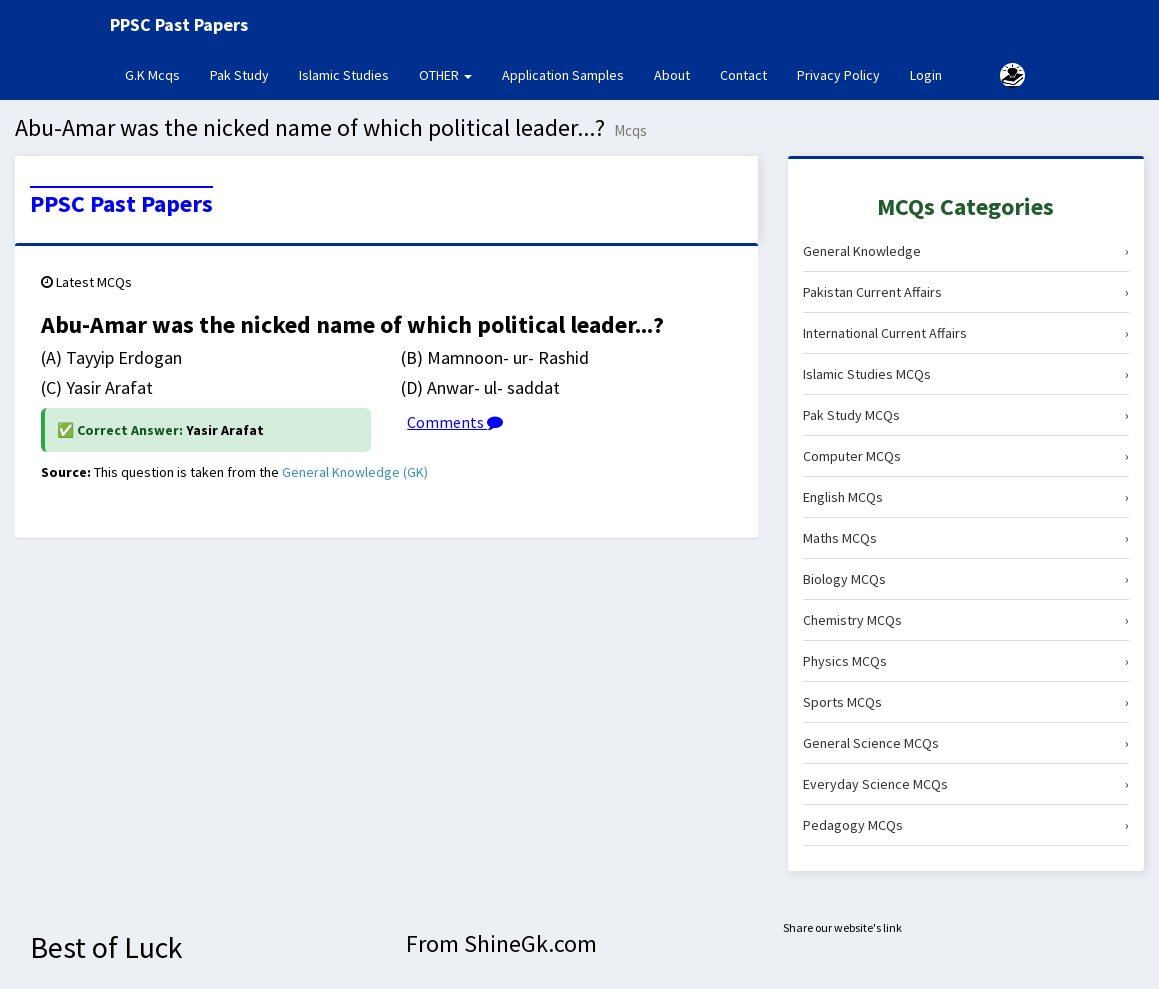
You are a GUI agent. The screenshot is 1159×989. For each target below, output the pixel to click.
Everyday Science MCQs (966, 784)
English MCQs (966, 497)
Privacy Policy (838, 75)
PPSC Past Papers (121, 204)
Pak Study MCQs (966, 415)
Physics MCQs (966, 661)
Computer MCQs (966, 456)
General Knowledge (966, 251)
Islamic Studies (344, 75)
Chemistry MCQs (966, 620)
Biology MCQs (966, 579)
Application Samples (563, 75)
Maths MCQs (966, 538)
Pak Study (239, 75)
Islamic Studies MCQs (966, 374)
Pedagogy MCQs (966, 825)
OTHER (445, 75)
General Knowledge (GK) (355, 472)
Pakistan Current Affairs (966, 292)
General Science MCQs (966, 743)
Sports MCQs (966, 702)
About (672, 75)
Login (926, 75)
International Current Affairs (966, 333)
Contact (743, 75)
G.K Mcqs (160, 74)
